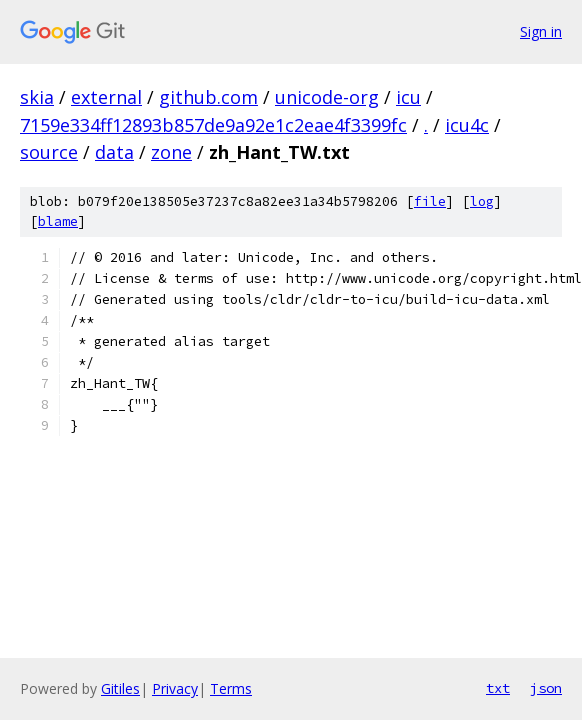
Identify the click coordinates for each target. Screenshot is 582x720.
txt (498, 688)
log (482, 201)
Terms (231, 688)
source (49, 152)
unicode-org (327, 97)
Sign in (541, 31)
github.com (208, 97)
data (114, 152)
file (430, 201)
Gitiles (120, 688)
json (546, 688)
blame (58, 221)
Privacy (175, 688)
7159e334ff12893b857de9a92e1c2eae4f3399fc (213, 125)
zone (171, 152)
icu (408, 97)
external (106, 97)
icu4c (467, 125)
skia (37, 97)
